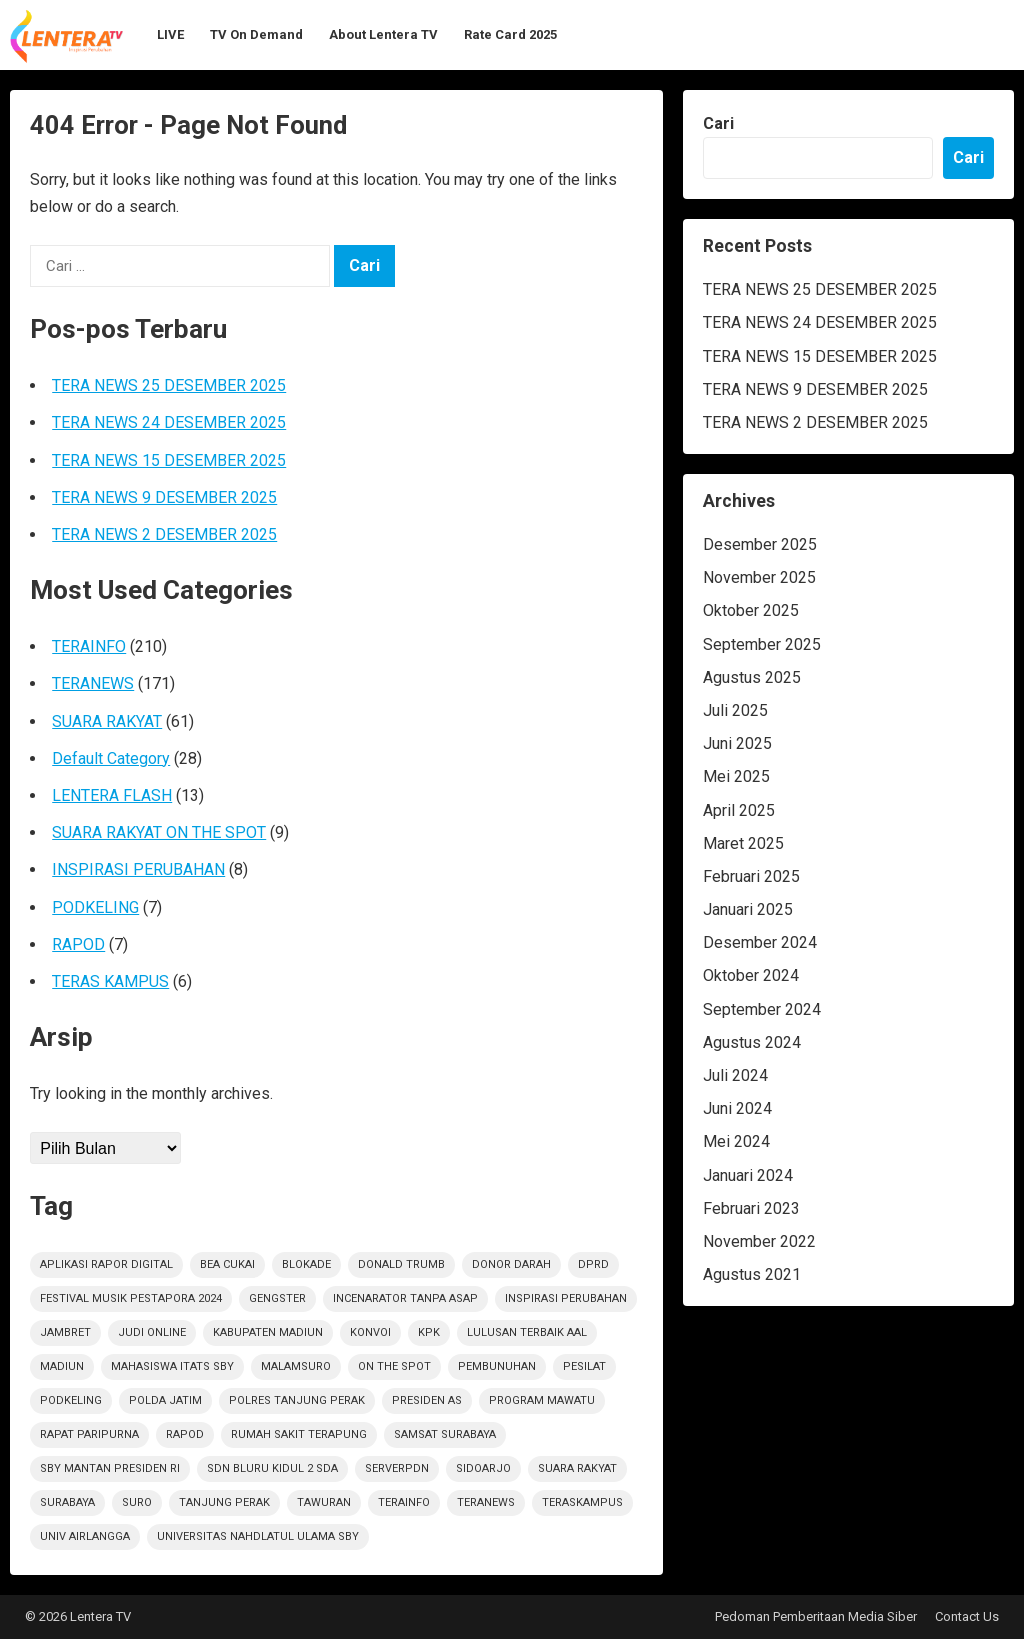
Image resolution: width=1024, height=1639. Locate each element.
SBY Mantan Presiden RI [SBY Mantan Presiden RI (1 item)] (110, 1468)
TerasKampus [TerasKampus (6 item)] (582, 1502)
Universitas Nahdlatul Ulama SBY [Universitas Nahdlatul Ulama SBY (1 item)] (258, 1536)
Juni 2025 (737, 743)
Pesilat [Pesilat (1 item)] (584, 1366)
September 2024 (762, 1009)
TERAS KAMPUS (110, 981)
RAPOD (78, 944)
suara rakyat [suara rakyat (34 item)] (577, 1468)
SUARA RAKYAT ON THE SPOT (159, 832)
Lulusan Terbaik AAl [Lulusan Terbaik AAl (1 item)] (527, 1332)
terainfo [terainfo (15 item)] (404, 1502)
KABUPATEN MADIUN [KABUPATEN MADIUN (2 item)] (268, 1332)
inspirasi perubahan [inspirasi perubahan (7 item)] (566, 1298)
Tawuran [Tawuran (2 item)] (324, 1502)
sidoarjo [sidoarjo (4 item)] (483, 1468)
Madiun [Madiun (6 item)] (62, 1366)
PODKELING (95, 907)
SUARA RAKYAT (107, 721)
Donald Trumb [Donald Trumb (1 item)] (401, 1264)
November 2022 (759, 1241)
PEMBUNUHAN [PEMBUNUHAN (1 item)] (497, 1366)
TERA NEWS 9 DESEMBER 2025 (164, 497)
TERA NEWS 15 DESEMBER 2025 (169, 460)
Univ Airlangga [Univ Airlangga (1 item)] (85, 1536)
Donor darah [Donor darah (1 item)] (511, 1264)
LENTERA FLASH (112, 795)
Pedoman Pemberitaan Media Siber (816, 1616)
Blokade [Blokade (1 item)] (306, 1264)
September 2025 (762, 644)
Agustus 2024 (752, 1042)
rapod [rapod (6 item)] (185, 1434)
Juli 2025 (735, 710)
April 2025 (739, 810)
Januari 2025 (748, 909)
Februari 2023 (751, 1208)
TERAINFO (89, 646)
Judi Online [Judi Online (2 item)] (152, 1332)
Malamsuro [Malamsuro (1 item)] (296, 1366)
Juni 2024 (737, 1108)
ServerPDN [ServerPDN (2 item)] (397, 1468)
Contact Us (967, 1616)
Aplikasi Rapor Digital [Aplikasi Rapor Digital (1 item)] (106, 1264)
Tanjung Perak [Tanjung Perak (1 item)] (224, 1502)
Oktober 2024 (751, 975)
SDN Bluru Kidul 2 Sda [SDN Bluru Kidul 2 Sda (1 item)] (272, 1468)
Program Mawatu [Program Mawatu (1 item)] (542, 1400)
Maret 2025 (743, 843)
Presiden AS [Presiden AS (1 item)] (427, 1400)
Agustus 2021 (752, 1274)
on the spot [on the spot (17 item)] (394, 1366)
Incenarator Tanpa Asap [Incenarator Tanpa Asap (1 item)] (405, 1298)
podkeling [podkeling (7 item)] (71, 1400)
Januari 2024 (748, 1175)
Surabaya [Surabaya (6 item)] (67, 1502)
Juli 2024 (735, 1075)
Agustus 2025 (752, 677)
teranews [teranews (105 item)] (486, 1502)
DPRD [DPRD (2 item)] (593, 1264)
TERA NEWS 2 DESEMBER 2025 (164, 534)
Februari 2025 (751, 876)
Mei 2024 (736, 1141)
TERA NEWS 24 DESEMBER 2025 (169, 422)
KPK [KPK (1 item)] (429, 1332)
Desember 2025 (760, 544)
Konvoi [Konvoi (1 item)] (370, 1332)
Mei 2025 (736, 776)
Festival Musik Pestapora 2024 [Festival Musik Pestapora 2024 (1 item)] (131, 1298)
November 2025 (759, 577)
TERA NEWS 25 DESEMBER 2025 (169, 385)
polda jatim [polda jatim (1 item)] (165, 1400)
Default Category (111, 758)
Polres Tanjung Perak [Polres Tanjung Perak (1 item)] (297, 1400)
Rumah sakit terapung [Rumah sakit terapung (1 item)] (299, 1434)
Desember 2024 (760, 942)
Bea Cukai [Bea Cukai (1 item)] (227, 1264)
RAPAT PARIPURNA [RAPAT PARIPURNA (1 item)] (89, 1434)
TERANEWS (93, 683)
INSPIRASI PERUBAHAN (138, 869)
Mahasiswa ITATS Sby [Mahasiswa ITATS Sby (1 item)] (172, 1366)
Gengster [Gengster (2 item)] (277, 1298)
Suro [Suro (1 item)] (137, 1502)
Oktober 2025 (751, 610)
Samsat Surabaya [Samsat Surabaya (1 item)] (445, 1434)
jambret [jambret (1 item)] (65, 1332)
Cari (718, 123)
